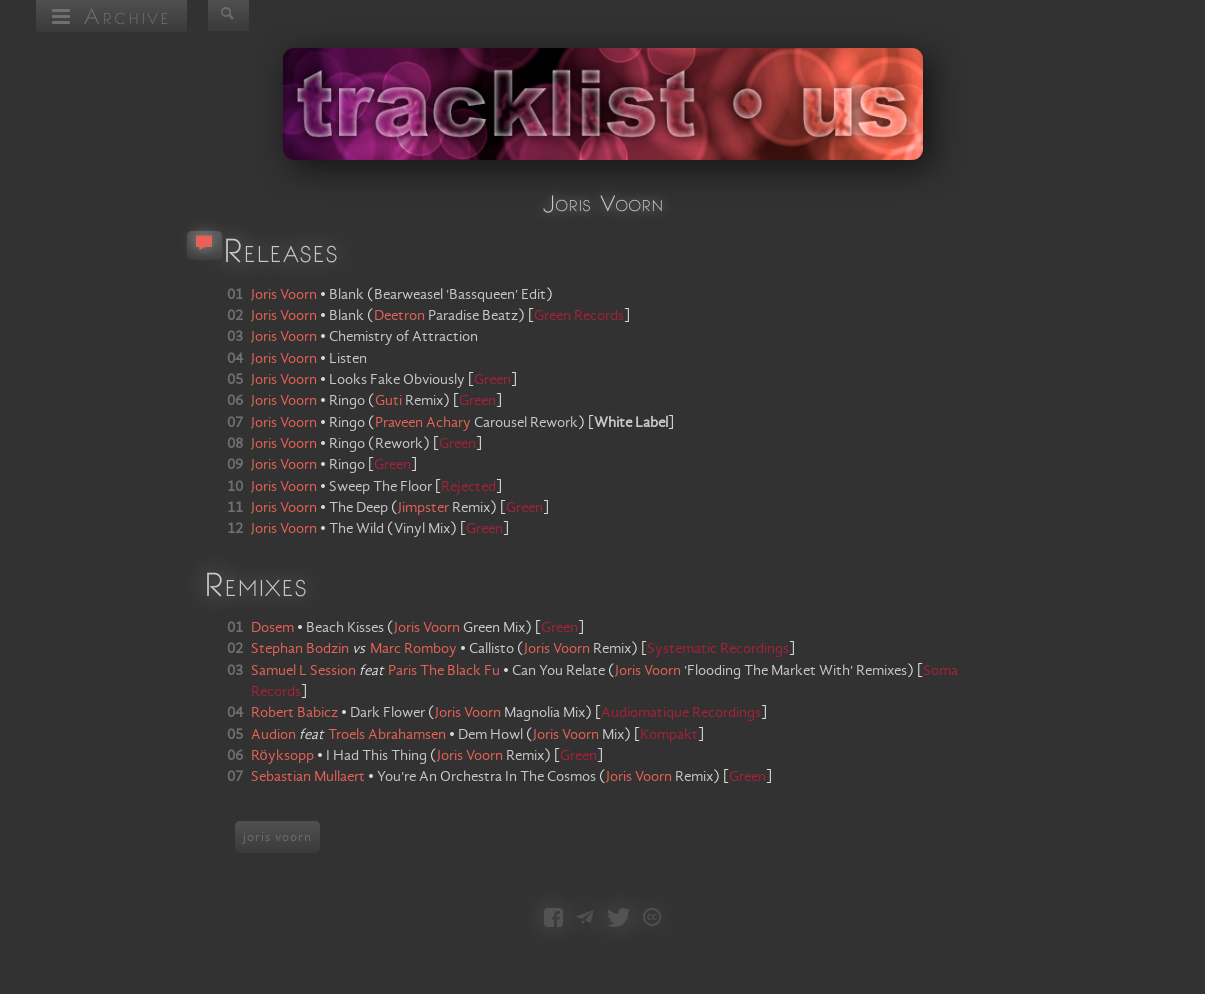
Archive (111, 15)
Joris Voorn (427, 628)
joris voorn (277, 837)
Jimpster (423, 508)
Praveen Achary (423, 423)
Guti (388, 401)
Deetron (399, 316)
